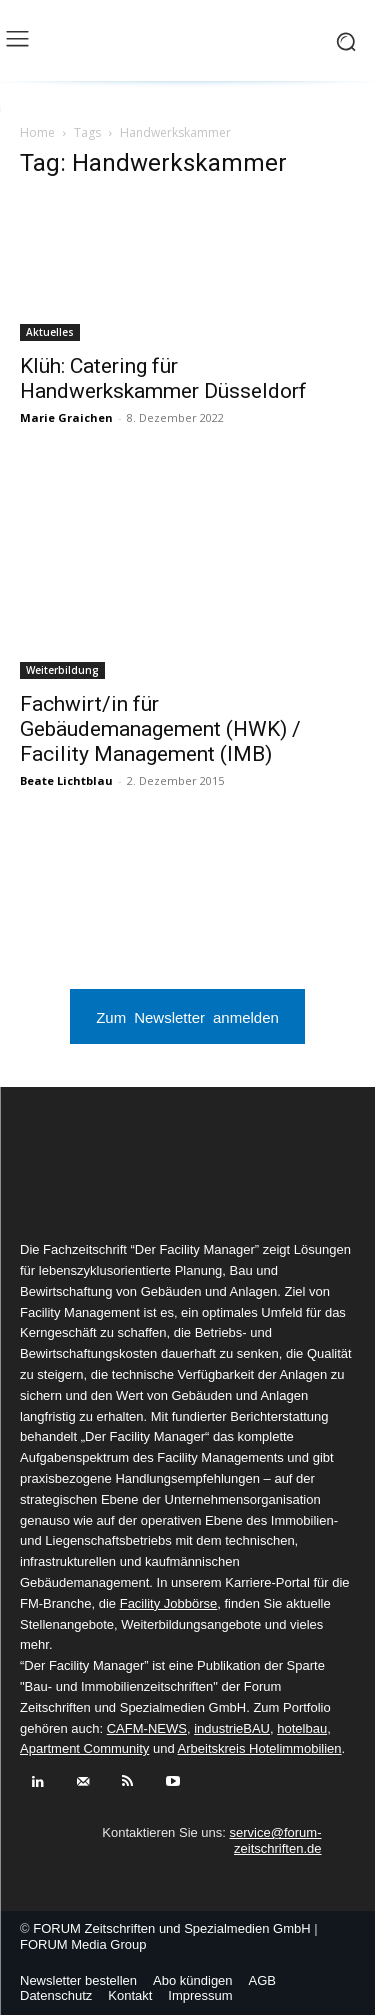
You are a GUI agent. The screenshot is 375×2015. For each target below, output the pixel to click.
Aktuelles (50, 332)
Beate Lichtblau (66, 780)
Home (37, 132)
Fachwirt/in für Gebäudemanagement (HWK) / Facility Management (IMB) (160, 729)
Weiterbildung (62, 670)
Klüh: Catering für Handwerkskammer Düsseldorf (163, 378)
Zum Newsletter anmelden (187, 1016)
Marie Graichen (66, 417)
